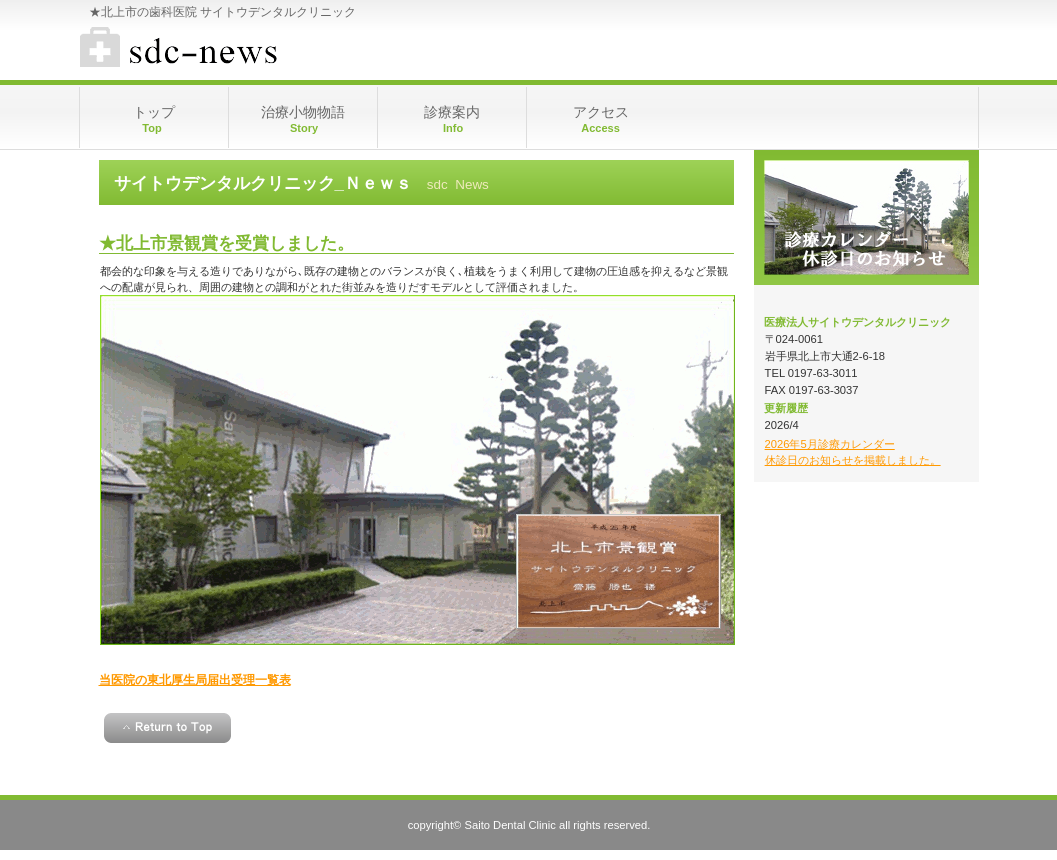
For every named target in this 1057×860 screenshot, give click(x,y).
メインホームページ (866, 217)
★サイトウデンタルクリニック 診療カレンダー (279, 50)
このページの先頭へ (167, 728)
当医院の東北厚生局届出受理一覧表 (195, 680)
